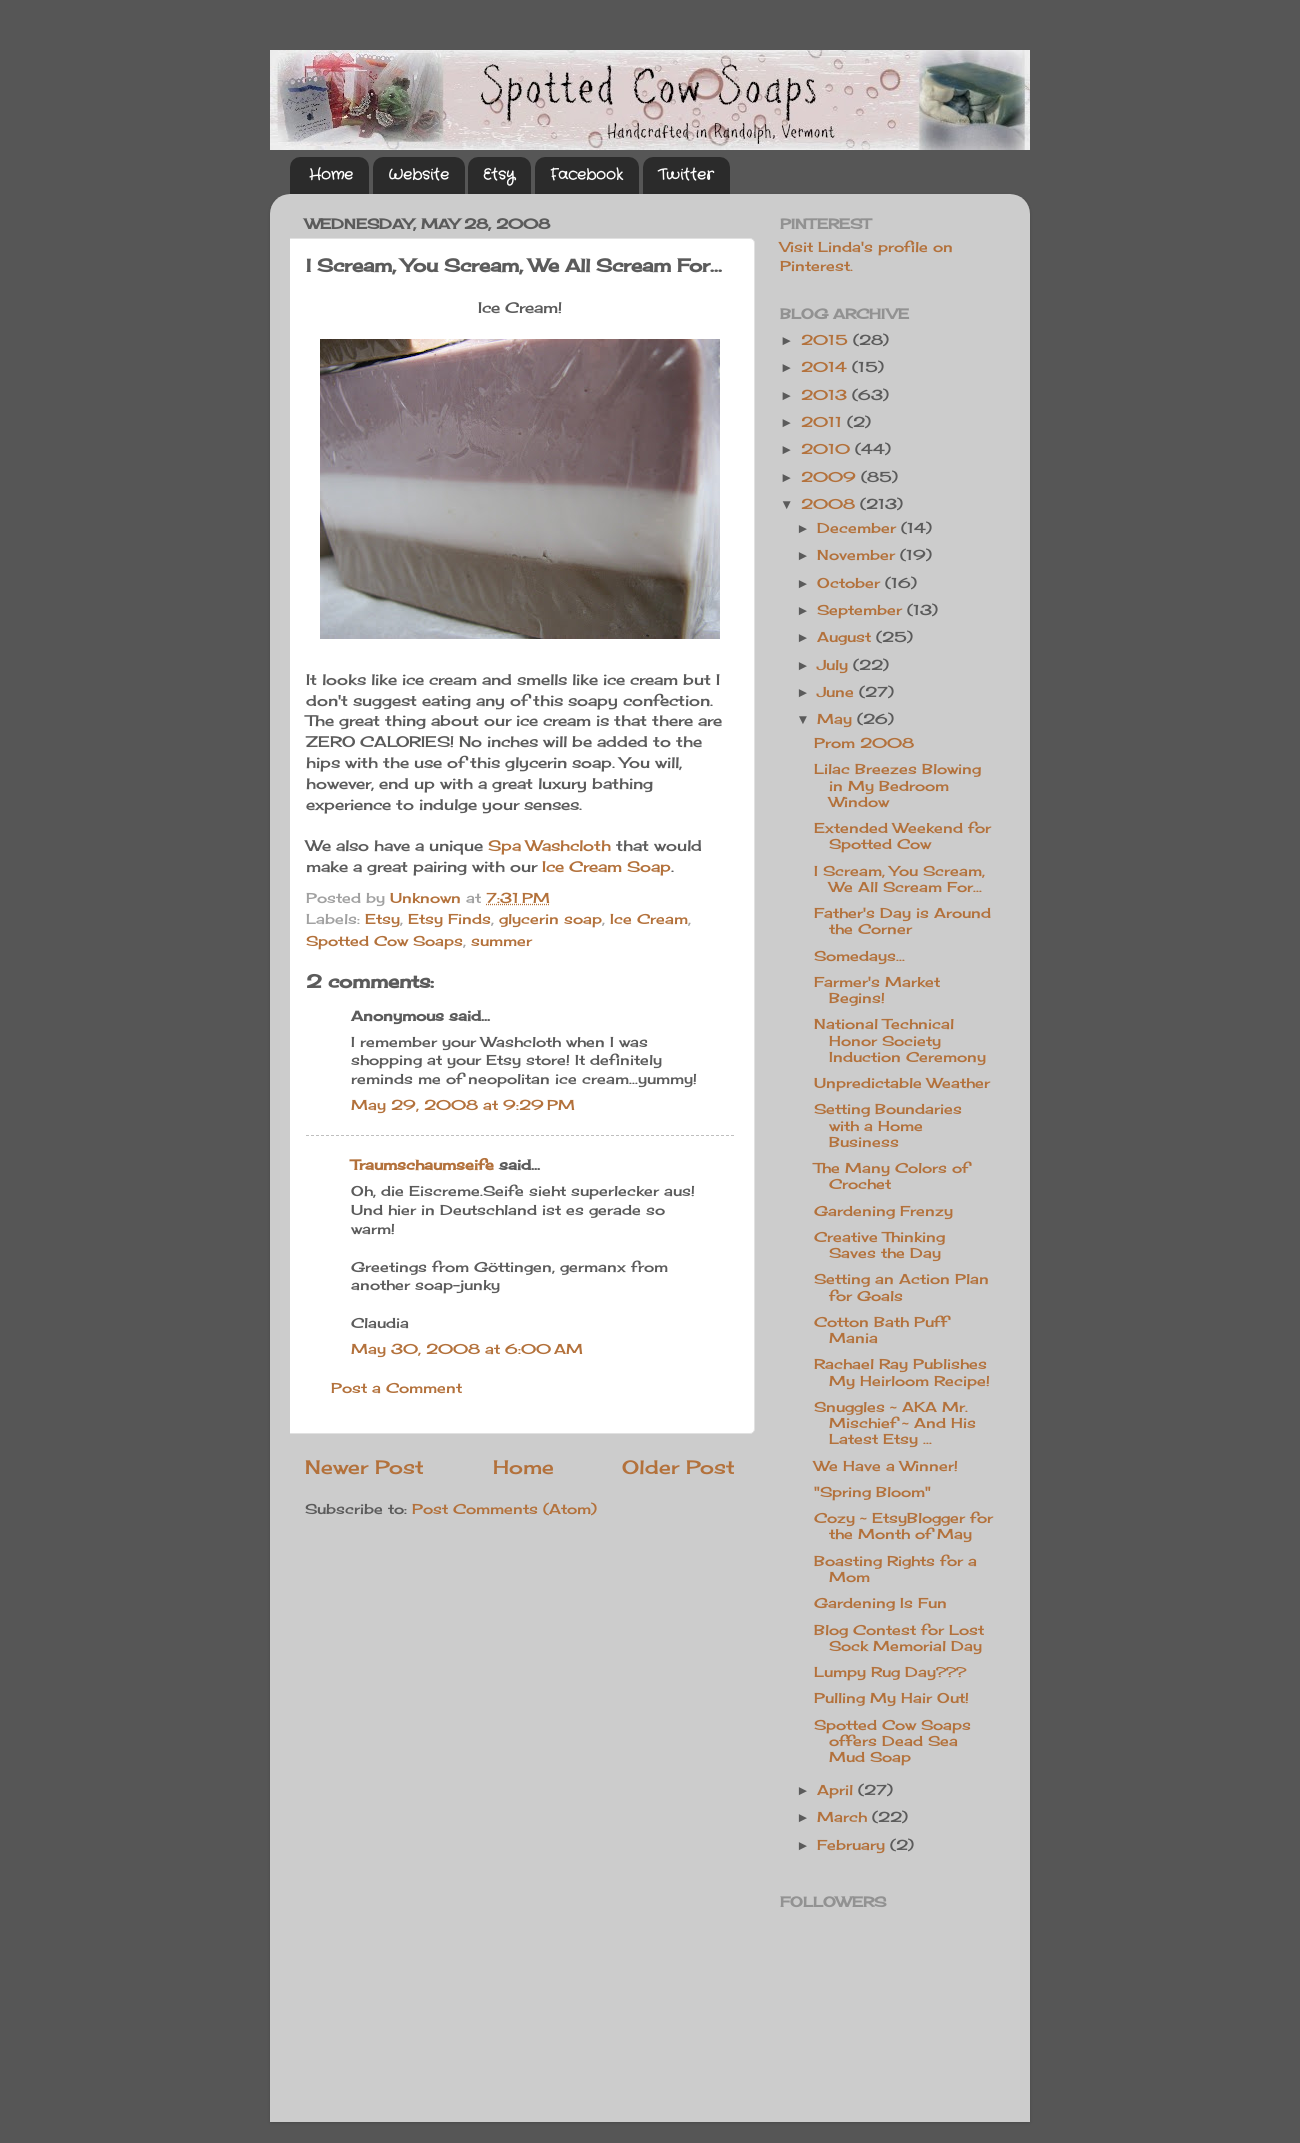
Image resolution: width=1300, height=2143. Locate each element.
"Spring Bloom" (872, 1492)
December (859, 528)
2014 (826, 367)
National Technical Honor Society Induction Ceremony (900, 1040)
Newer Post (364, 1467)
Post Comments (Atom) (504, 1509)
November (858, 555)
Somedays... (859, 956)
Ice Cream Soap (606, 866)
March (844, 1817)
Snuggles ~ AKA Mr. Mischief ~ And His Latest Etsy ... (895, 1423)
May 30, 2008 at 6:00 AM (467, 1349)
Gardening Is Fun (880, 1603)
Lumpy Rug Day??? (890, 1672)
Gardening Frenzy (883, 1211)
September (862, 610)
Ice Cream (649, 919)
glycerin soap (550, 919)
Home (331, 175)
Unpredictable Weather (902, 1083)
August (846, 637)
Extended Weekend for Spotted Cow (902, 836)
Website (418, 175)
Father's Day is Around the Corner (902, 921)
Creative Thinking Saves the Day (879, 1245)
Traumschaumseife (422, 1165)
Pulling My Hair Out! (891, 1698)
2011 (824, 422)
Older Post (678, 1467)
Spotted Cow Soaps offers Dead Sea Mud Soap (892, 1741)
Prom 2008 (864, 743)
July (835, 665)
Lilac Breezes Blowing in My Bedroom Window (897, 785)
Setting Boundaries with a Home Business (888, 1125)
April (837, 1790)
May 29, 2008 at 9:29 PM (463, 1105)
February (853, 1845)
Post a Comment (396, 1388)
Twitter (686, 175)
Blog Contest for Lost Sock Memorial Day (899, 1638)
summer (501, 941)
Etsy (499, 175)
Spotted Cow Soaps (384, 941)
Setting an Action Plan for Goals (901, 1287)
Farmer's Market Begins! (877, 990)
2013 (826, 395)
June (838, 692)
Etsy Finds (449, 919)
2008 (830, 504)
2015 (827, 340)
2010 (828, 449)
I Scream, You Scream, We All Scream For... (899, 879)
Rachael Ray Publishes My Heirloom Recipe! (902, 1372)
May (837, 719)
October (851, 583)
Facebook (586, 175)
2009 (831, 477)
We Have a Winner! (886, 1466)
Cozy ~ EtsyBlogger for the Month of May (903, 1526)
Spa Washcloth (549, 845)
